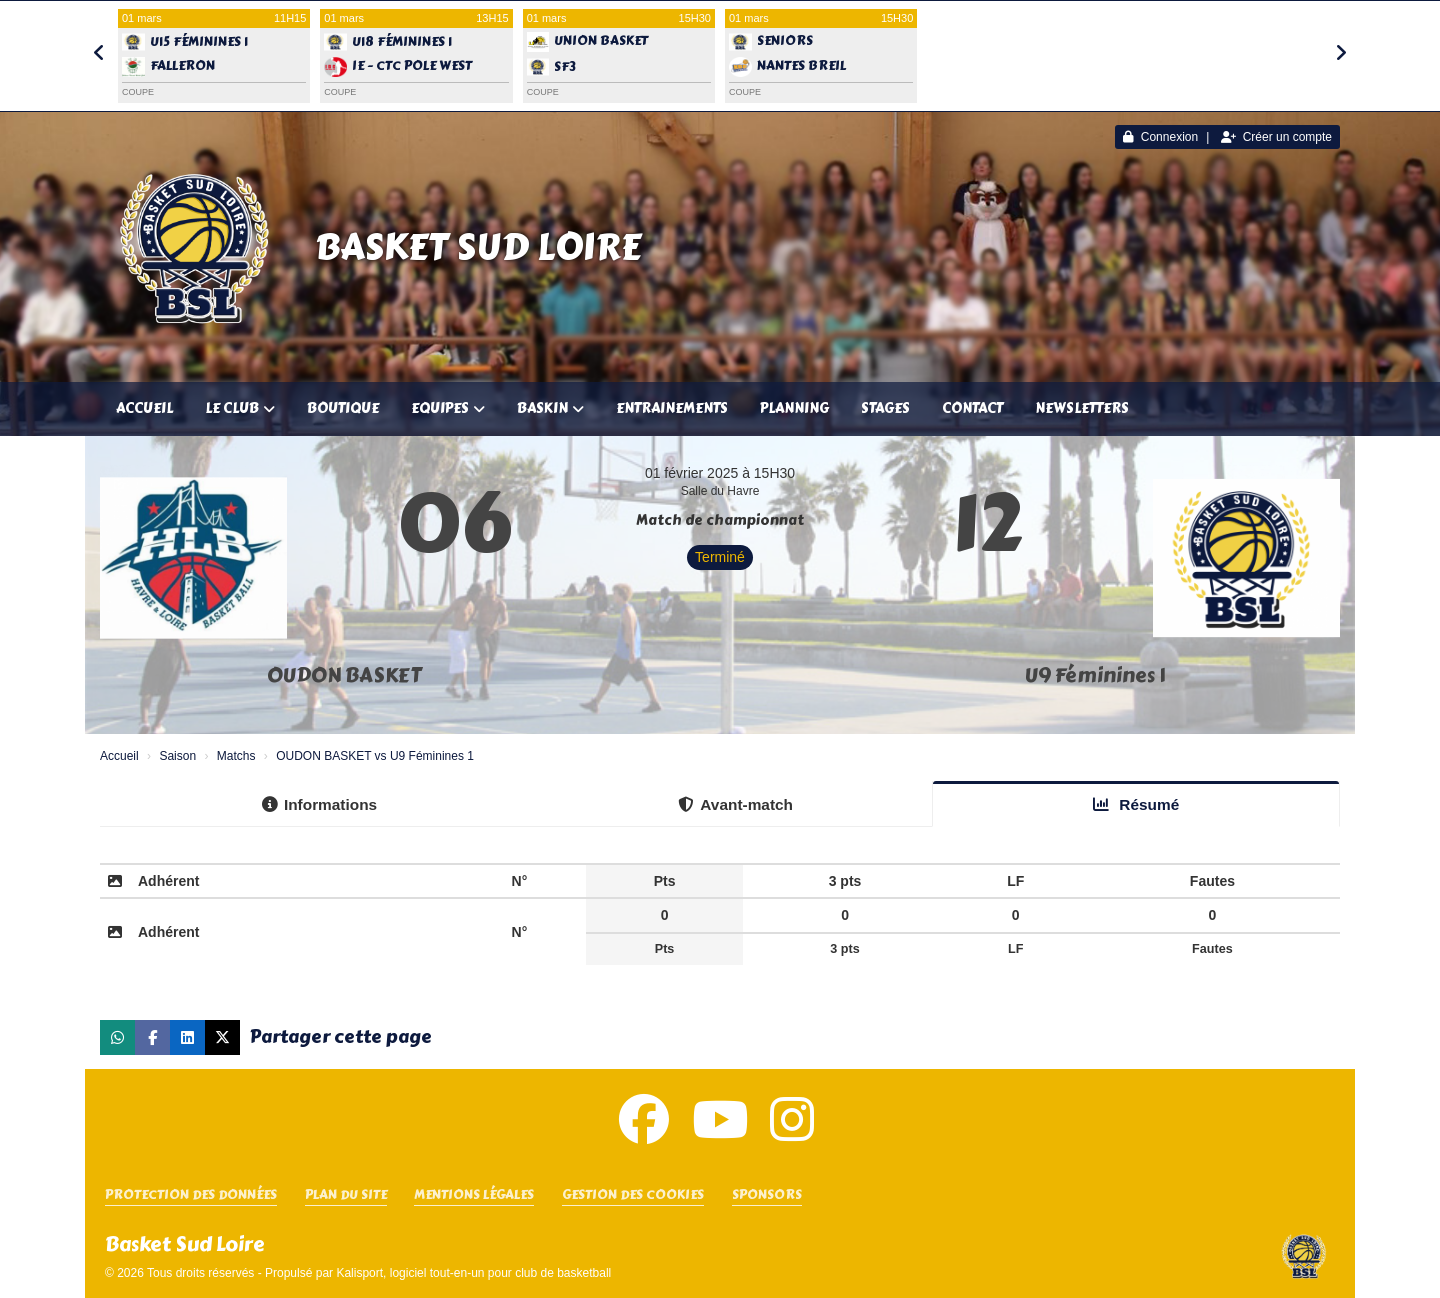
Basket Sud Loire (478, 247)
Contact (972, 408)
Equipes (448, 408)
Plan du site (346, 1195)
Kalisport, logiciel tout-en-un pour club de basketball (473, 1273)
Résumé (1136, 804)
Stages (885, 408)
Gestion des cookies (633, 1195)
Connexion (1160, 137)
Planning (794, 408)
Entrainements (672, 408)
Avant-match (735, 804)
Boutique (343, 408)
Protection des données (191, 1195)
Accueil (144, 408)
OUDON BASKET (344, 675)
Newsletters (1082, 408)
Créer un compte (1276, 137)
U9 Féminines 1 (1095, 675)
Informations (319, 804)
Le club (240, 408)
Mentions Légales (474, 1195)
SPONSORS (767, 1195)
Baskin (550, 408)
